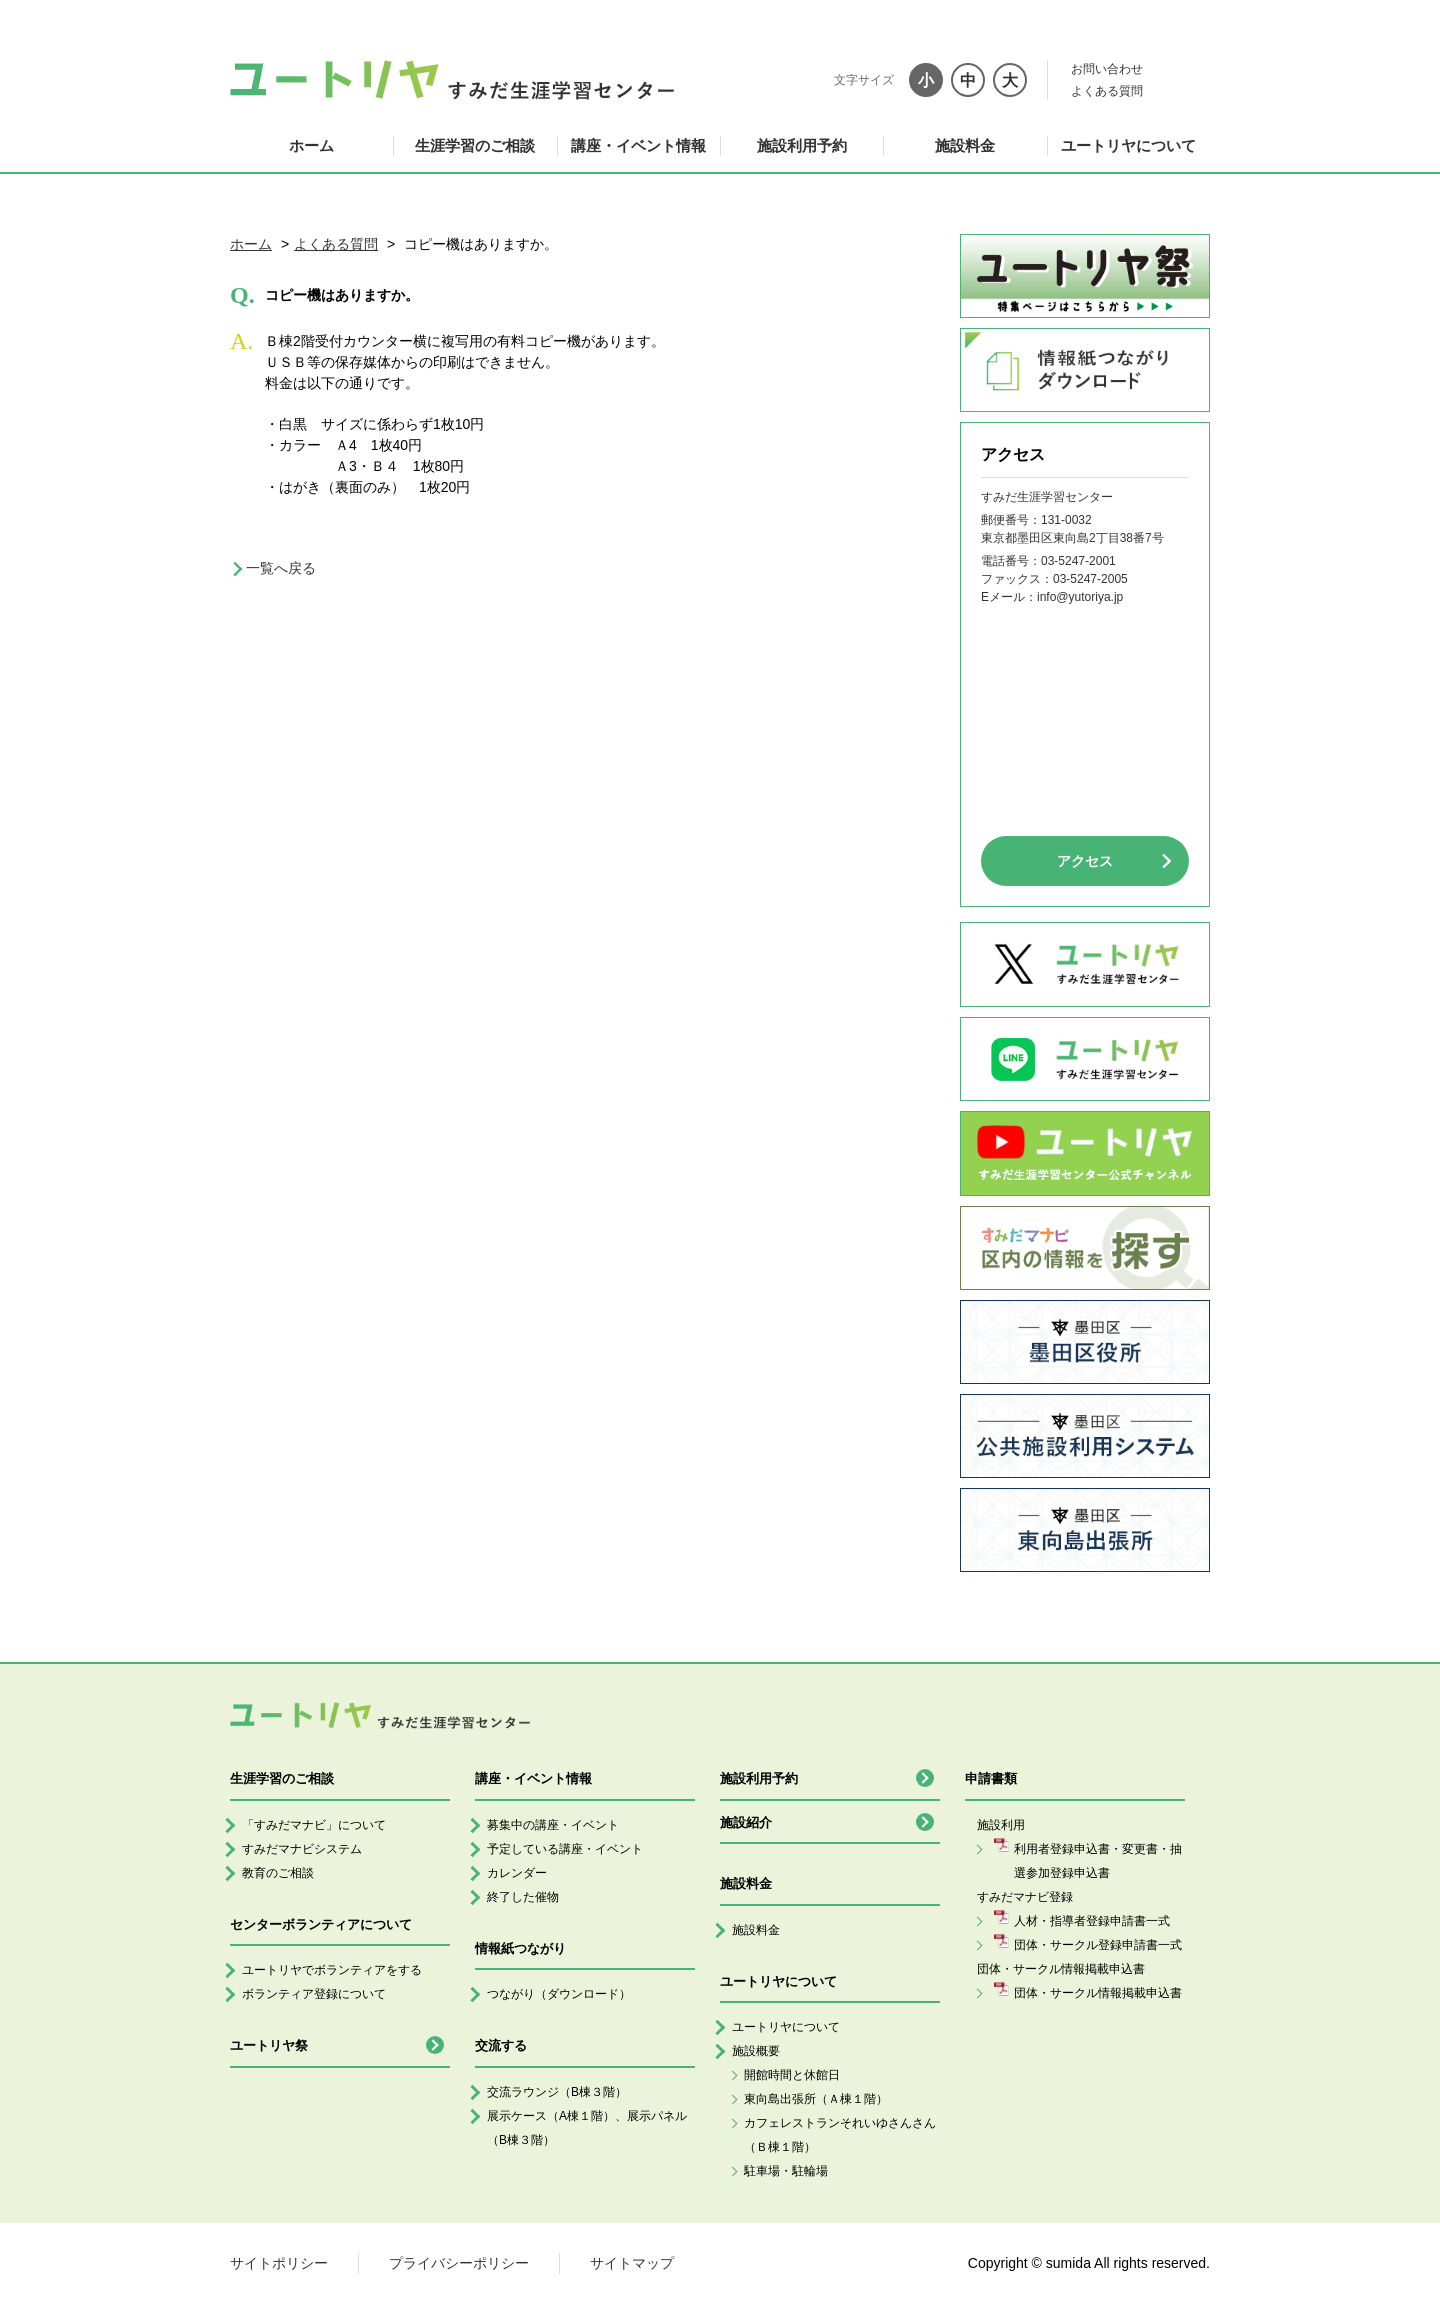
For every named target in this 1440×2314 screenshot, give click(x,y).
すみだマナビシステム (302, 1849)
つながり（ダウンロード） (559, 1994)
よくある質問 (1107, 91)
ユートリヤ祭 (269, 2045)
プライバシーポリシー (459, 2263)
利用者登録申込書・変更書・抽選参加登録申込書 (1098, 1861)
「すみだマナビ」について (314, 1825)
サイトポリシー (279, 2263)
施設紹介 (746, 1822)
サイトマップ (632, 2263)
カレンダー (517, 1873)
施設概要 (756, 2051)
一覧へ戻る (281, 568)
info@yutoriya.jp (1080, 597)
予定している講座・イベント (565, 1849)
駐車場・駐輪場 (786, 2171)
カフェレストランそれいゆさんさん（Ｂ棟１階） (840, 2135)
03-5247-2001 (1078, 561)
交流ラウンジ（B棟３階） (557, 2092)
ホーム (311, 145)
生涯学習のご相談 (475, 145)
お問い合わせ (1107, 69)
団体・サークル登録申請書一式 (1098, 1945)
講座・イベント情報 (638, 145)
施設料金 (965, 145)
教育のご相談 (278, 1873)
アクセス (1085, 861)
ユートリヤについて (1128, 145)
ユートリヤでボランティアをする (332, 1970)
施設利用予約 (802, 145)
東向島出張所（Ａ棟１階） (816, 2099)
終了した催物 (523, 1897)
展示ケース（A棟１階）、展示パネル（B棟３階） (587, 2128)
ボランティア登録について (314, 1994)
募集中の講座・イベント (553, 1825)
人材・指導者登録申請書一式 (1092, 1921)
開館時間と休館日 (792, 2075)
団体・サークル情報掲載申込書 (1098, 1993)
